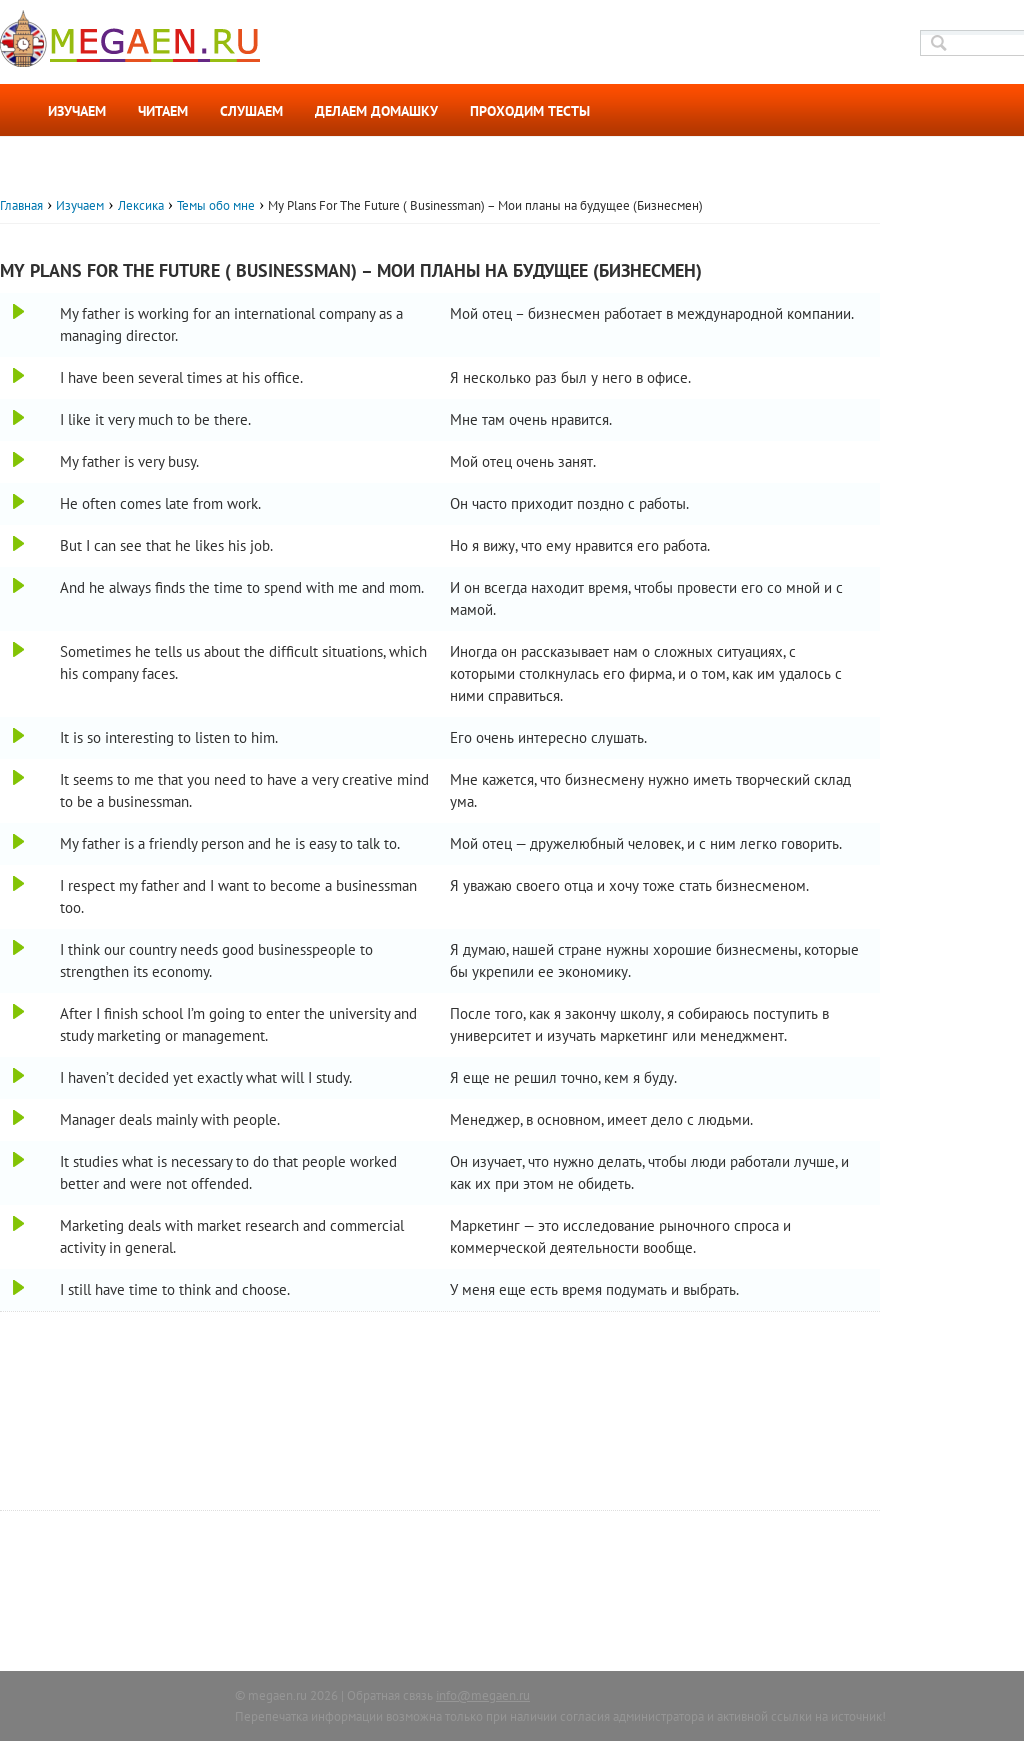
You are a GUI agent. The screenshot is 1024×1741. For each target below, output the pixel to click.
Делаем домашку (376, 111)
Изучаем (77, 111)
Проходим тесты (530, 111)
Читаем (163, 111)
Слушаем (251, 111)
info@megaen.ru (483, 1695)
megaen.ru (277, 1695)
